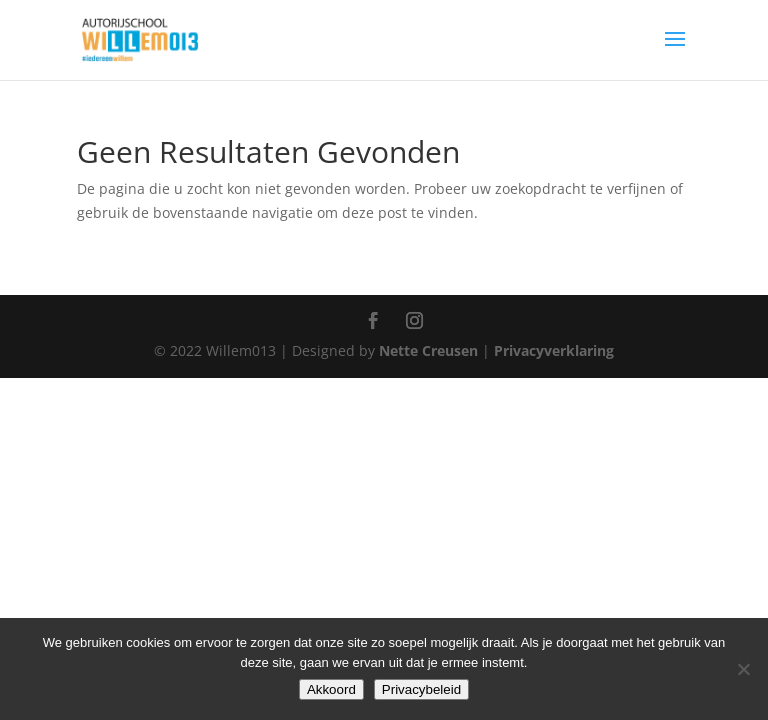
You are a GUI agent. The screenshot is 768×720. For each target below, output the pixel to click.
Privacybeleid (421, 689)
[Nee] (743, 669)
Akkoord (331, 689)
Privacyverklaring (554, 350)
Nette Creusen (430, 350)
